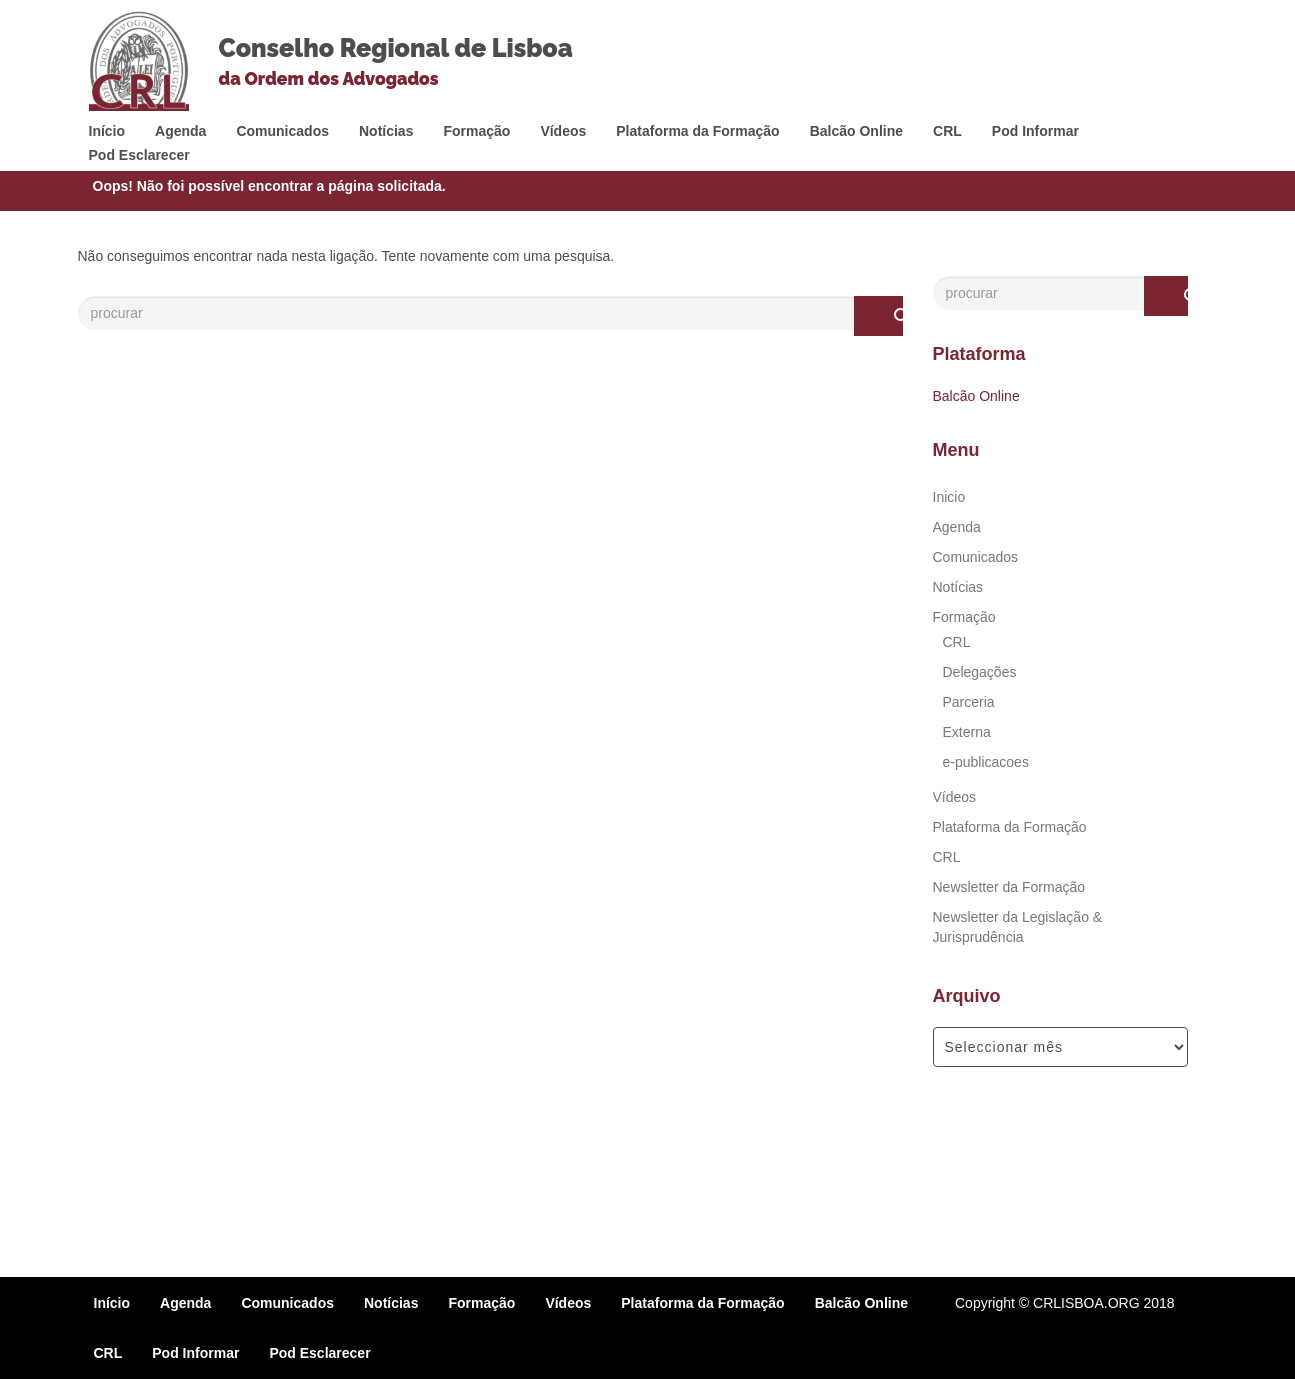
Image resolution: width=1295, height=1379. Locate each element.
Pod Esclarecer (139, 155)
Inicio (949, 497)
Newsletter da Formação (1009, 887)
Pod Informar (1035, 131)
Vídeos (563, 131)
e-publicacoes (986, 762)
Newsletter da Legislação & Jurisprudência (1018, 927)
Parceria (969, 702)
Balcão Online (856, 131)
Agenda (180, 131)
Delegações (980, 672)
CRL (947, 131)
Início (107, 131)
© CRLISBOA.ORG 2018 (1097, 1303)
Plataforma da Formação (697, 131)
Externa (967, 732)
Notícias (386, 131)
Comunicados (282, 131)
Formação (476, 131)
